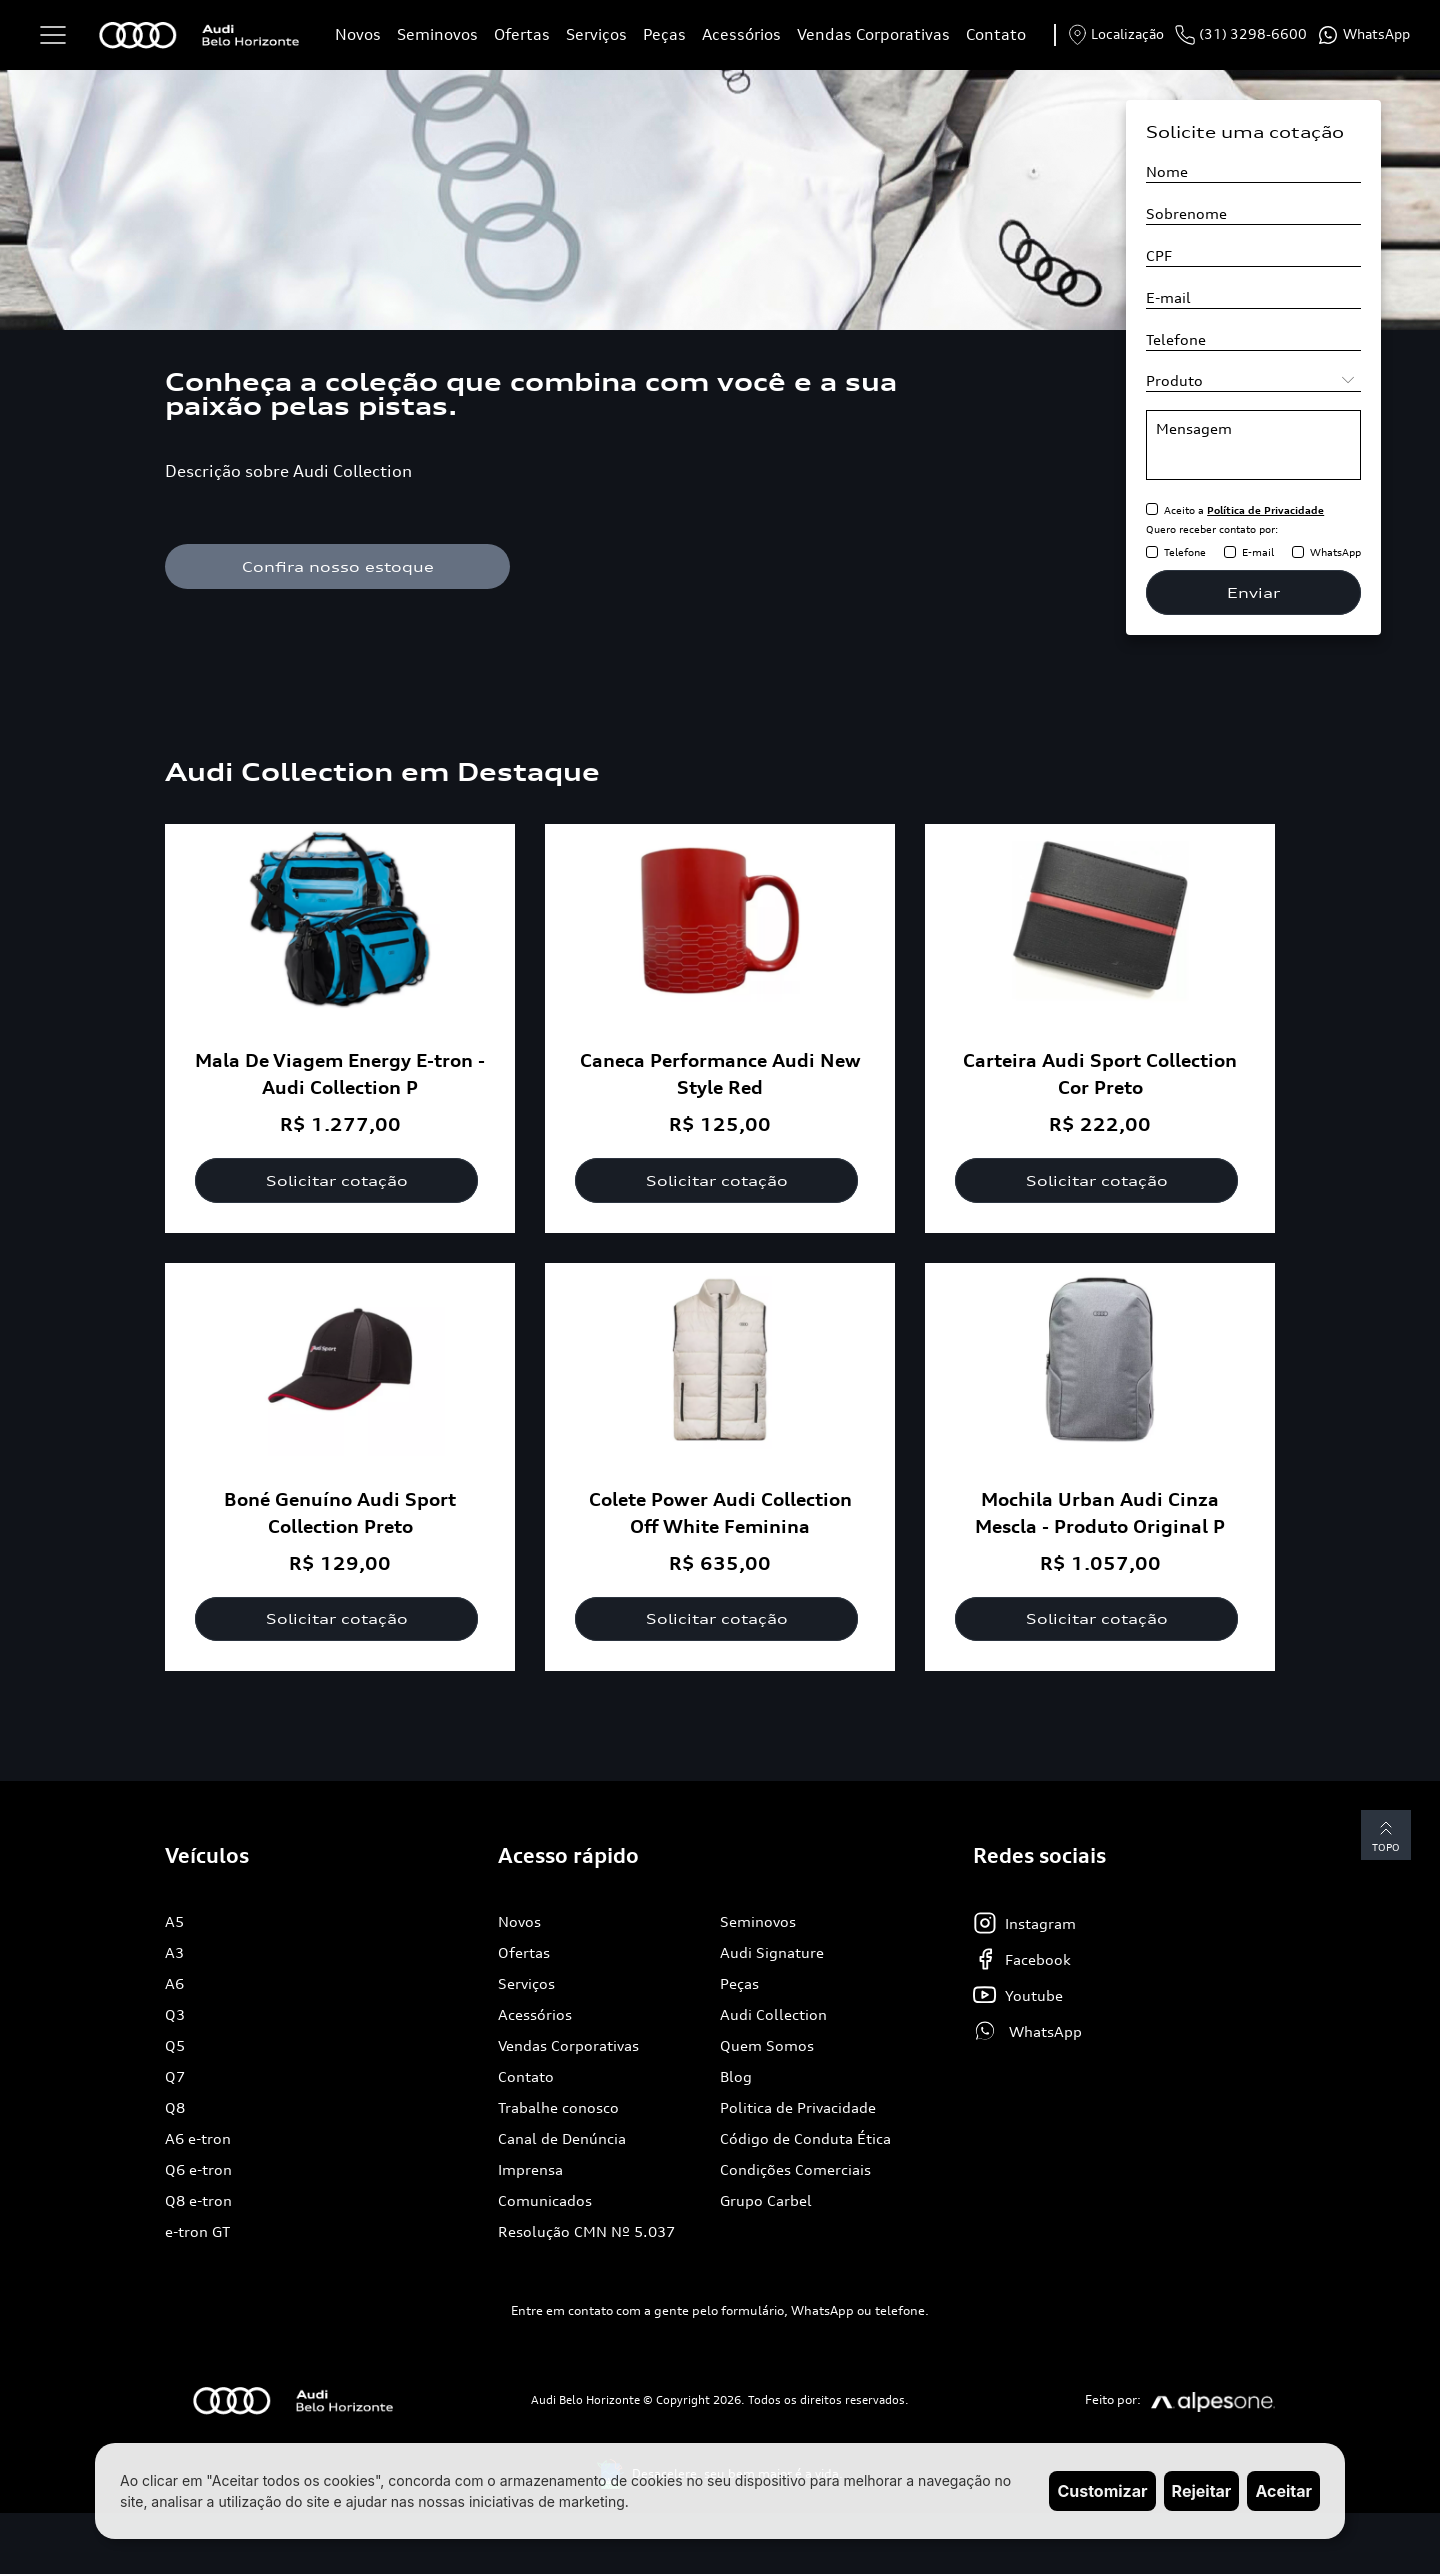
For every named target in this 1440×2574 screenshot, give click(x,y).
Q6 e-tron (198, 2170)
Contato (996, 34)
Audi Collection (773, 2015)
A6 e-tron (198, 2139)
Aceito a (1244, 510)
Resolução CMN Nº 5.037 (586, 2232)
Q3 (175, 2015)
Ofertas (522, 34)
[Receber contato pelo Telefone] (1152, 553)
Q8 (175, 2108)
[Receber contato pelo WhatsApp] (1298, 553)
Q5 (175, 2046)
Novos (358, 34)
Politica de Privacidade (798, 2108)
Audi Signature (772, 1953)
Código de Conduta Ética (805, 2139)
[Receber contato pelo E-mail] (1230, 553)
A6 (174, 1984)
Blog (736, 2077)
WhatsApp (1335, 552)
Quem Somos (767, 2046)
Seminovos (437, 34)
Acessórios (741, 34)
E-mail (1258, 552)
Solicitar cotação (340, 1180)
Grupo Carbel (766, 2201)
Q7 (175, 2077)
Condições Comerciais (795, 2170)
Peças (664, 34)
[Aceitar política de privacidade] (1152, 510)
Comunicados (545, 2201)
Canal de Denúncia (562, 2139)
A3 (174, 1953)
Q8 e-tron (198, 2201)
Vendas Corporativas (873, 34)
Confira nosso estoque (340, 566)
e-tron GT (197, 2232)
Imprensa (530, 2170)
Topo (1385, 1836)
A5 (174, 1922)
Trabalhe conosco (558, 2108)
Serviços (596, 34)
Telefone (1185, 552)
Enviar (1253, 592)
